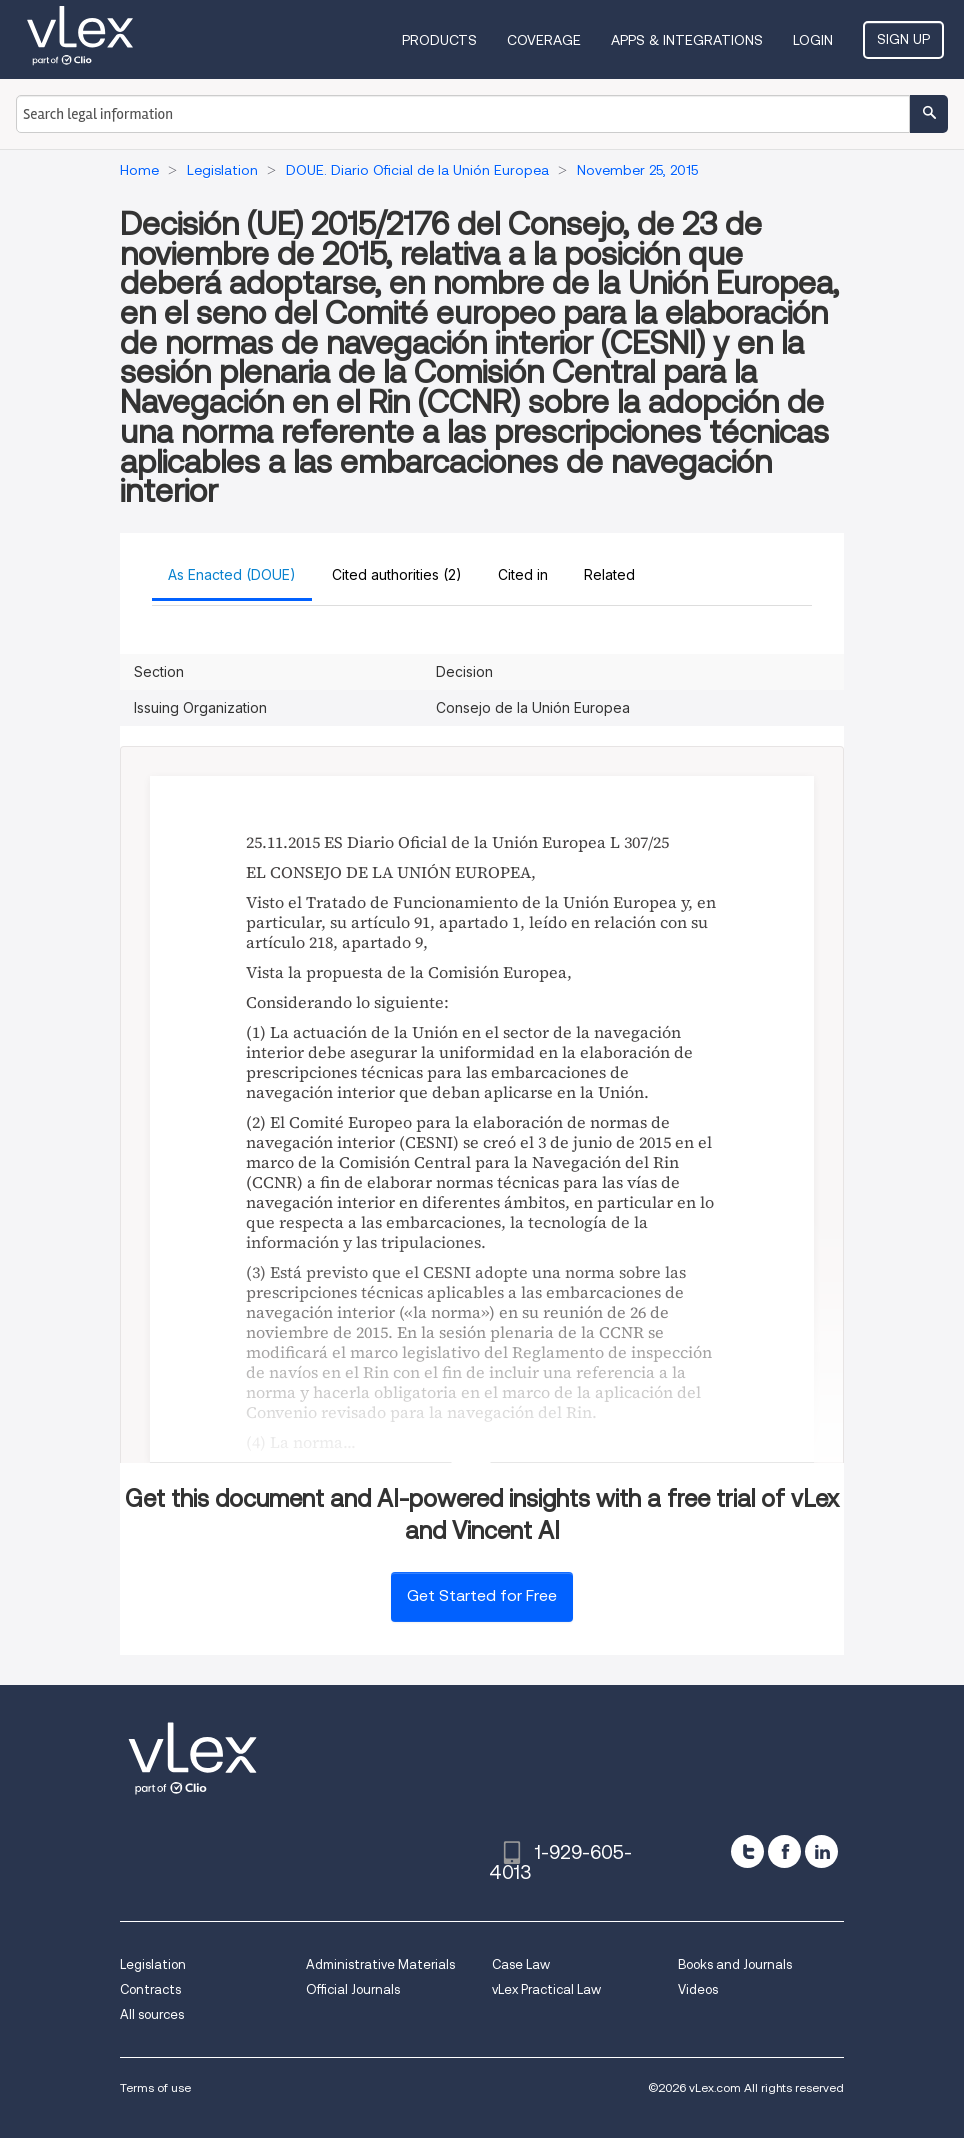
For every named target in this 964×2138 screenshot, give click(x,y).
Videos (698, 1989)
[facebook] (784, 1851)
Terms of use (155, 2087)
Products (439, 40)
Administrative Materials (380, 1964)
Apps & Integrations (687, 40)
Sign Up (903, 39)
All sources (152, 2014)
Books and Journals (735, 1964)
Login (813, 40)
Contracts (150, 1989)
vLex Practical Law (546, 1989)
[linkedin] (821, 1851)
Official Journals (353, 1989)
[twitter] (747, 1851)
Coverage (544, 40)
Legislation (153, 1964)
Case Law (521, 1964)
